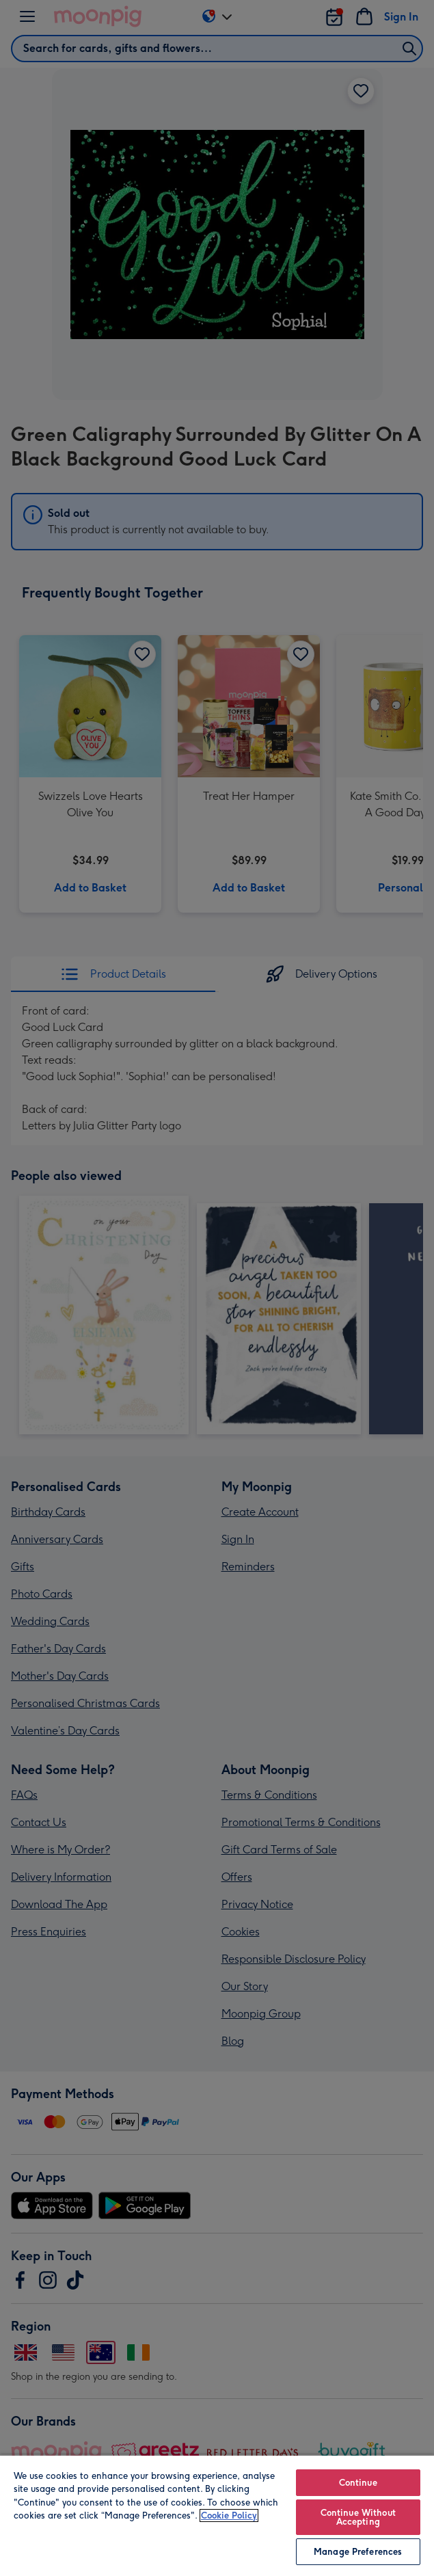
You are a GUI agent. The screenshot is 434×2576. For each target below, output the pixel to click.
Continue (358, 2483)
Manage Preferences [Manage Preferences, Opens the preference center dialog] (358, 2552)
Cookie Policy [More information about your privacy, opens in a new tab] (229, 2515)
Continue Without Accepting (358, 2517)
